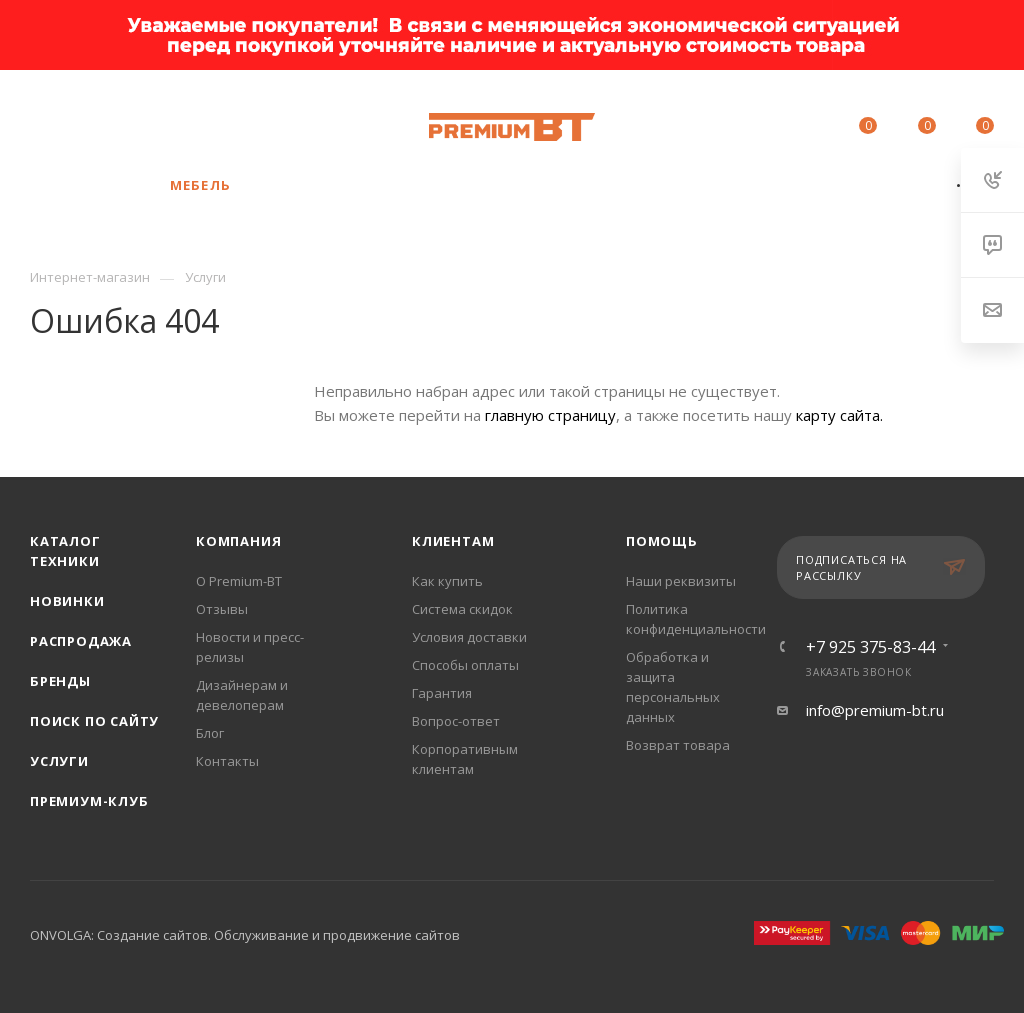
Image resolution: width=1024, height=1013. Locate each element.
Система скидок (462, 609)
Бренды (60, 681)
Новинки (67, 601)
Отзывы (222, 609)
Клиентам (453, 541)
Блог (210, 733)
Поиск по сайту (94, 721)
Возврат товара (678, 745)
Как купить (447, 581)
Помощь (662, 541)
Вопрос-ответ (456, 721)
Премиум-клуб (89, 801)
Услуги (59, 761)
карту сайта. (839, 415)
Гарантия (442, 693)
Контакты (227, 761)
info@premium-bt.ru (875, 710)
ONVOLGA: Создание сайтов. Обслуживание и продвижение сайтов (245, 935)
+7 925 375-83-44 (204, 117)
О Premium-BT (239, 581)
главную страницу (550, 415)
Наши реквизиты (681, 581)
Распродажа (81, 641)
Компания (238, 541)
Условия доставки (469, 637)
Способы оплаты (465, 665)
